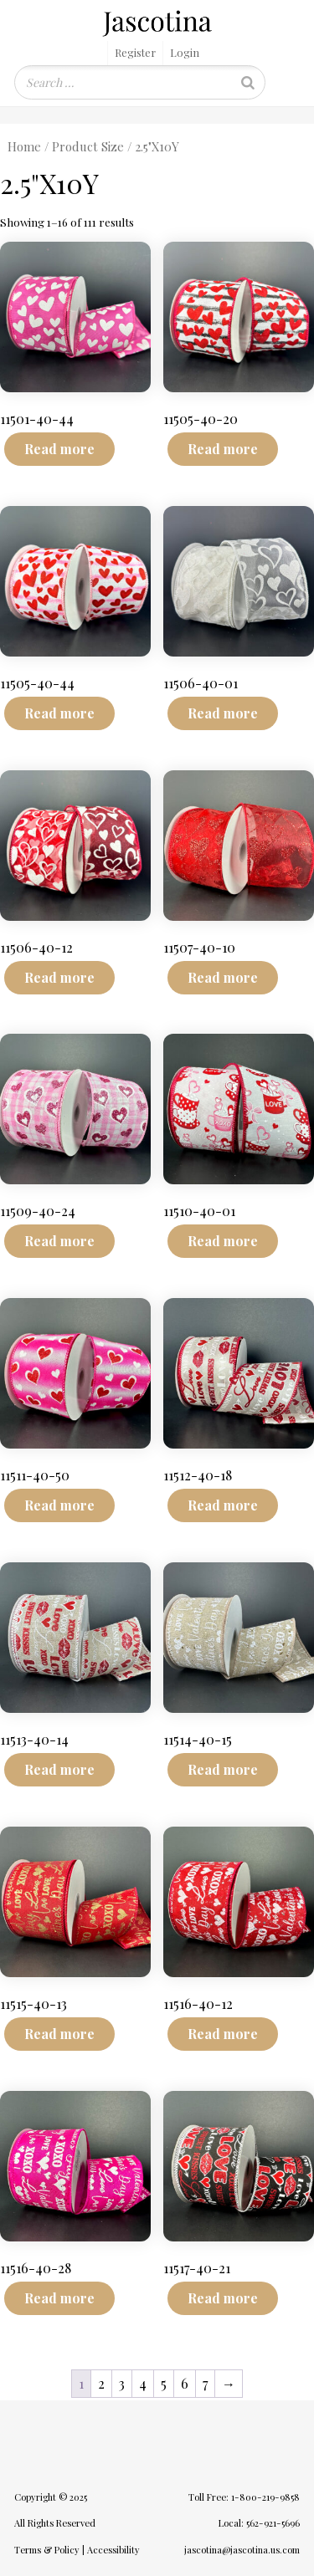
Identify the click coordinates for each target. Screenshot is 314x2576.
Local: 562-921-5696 (259, 2523)
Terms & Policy (47, 2549)
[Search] (248, 82)
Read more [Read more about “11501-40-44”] (59, 448)
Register (135, 52)
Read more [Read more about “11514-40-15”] (223, 1769)
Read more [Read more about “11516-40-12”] (223, 2033)
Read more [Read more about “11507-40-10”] (223, 977)
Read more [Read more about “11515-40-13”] (59, 2033)
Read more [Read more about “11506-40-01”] (223, 713)
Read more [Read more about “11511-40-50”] (59, 1505)
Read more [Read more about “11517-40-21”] (223, 2298)
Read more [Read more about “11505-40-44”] (59, 713)
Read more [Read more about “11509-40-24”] (59, 1241)
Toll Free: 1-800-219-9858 (244, 2497)
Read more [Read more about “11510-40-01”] (223, 1241)
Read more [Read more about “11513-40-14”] (59, 1769)
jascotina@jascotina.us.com (242, 2549)
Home (24, 146)
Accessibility (113, 2549)
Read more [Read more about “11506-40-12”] (59, 977)
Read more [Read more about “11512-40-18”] (223, 1505)
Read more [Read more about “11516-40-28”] (59, 2298)
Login (184, 52)
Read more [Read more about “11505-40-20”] (223, 448)
